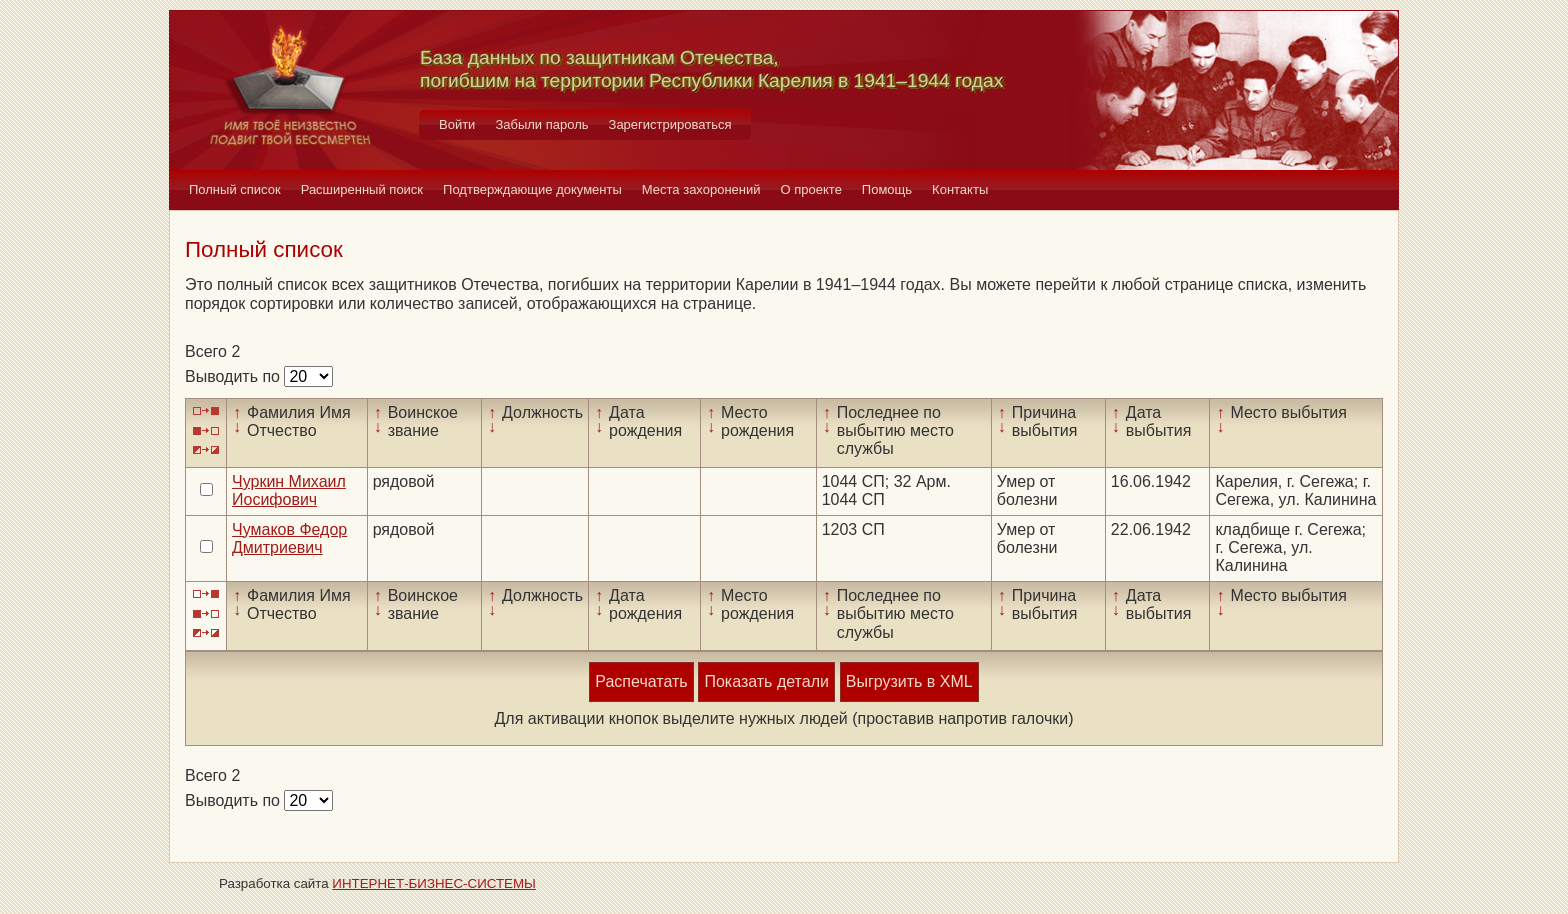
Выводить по (234, 376)
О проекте (811, 189)
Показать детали (766, 681)
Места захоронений (701, 189)
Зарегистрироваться (670, 124)
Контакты (960, 189)
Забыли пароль (541, 124)
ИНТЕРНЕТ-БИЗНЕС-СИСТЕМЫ (434, 883)
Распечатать (641, 681)
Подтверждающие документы (532, 189)
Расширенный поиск (362, 189)
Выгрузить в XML (909, 681)
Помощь (887, 189)
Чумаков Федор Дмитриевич (289, 538)
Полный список (235, 189)
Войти (457, 124)
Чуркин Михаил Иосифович (289, 490)
